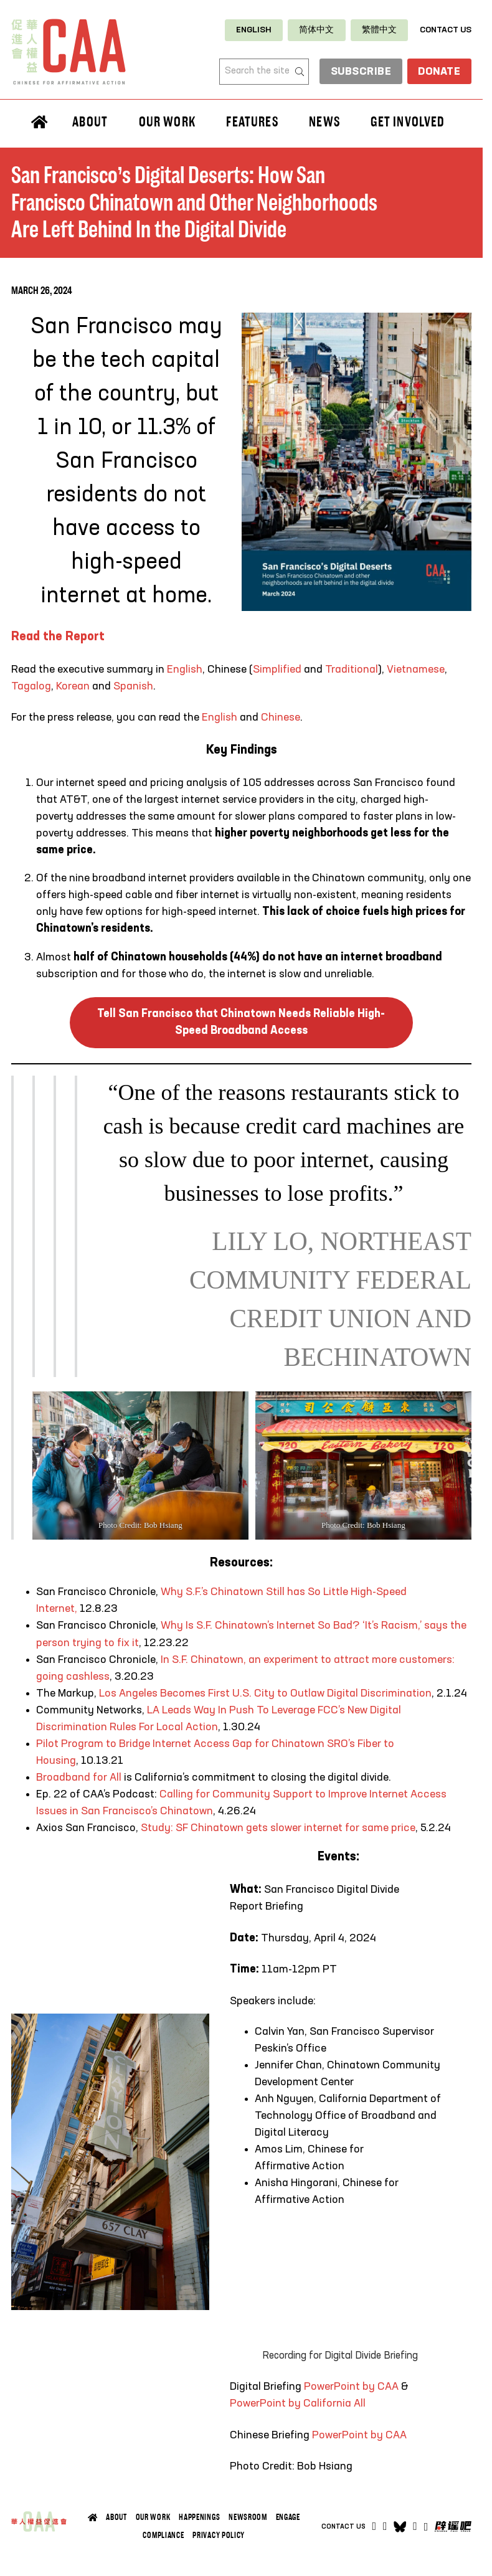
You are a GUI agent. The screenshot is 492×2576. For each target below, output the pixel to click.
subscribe (356, 71)
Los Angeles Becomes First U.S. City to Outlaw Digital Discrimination (265, 1693)
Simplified (277, 669)
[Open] (426, 2526)
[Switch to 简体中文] (316, 30)
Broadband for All (80, 1777)
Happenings (199, 2517)
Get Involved (408, 122)
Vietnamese (414, 669)
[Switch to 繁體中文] (379, 30)
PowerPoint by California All (298, 2403)
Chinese (280, 717)
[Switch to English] (254, 30)
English (184, 669)
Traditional (351, 669)
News (324, 122)
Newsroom (248, 2517)
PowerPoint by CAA (351, 2386)
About (90, 122)
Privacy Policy (218, 2535)
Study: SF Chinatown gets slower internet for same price (278, 1828)
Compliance (163, 2535)
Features (252, 122)
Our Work (167, 122)
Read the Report (58, 637)
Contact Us (445, 30)
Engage (288, 2517)
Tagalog (31, 686)
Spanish (133, 686)
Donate (437, 71)
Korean (73, 686)
